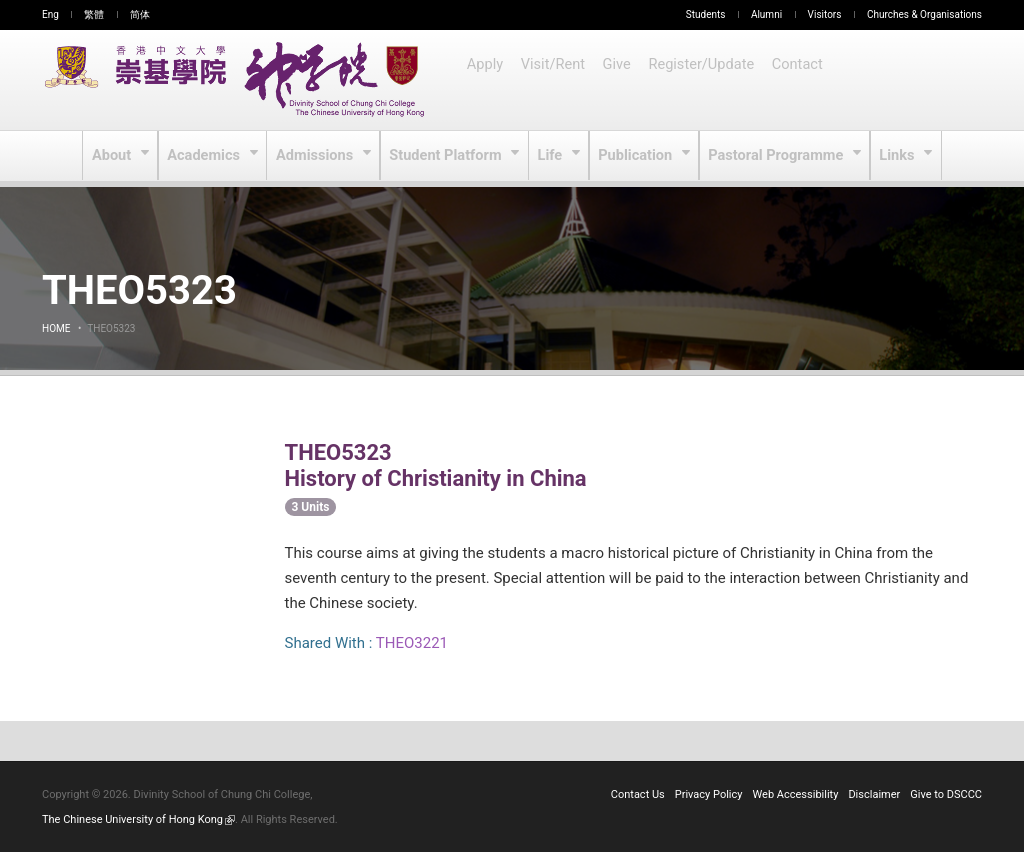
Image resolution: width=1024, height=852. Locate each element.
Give (618, 80)
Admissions (319, 156)
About (115, 156)
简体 (140, 14)
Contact (797, 80)
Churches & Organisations (924, 14)
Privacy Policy (709, 794)
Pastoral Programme (775, 156)
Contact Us (638, 794)
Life (551, 156)
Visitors (825, 14)
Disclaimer (874, 794)
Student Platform (447, 156)
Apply (485, 80)
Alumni (766, 14)
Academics (207, 156)
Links (895, 156)
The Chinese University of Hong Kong (138, 819)
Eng (50, 14)
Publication (637, 156)
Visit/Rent (554, 80)
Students (706, 14)
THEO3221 (412, 643)
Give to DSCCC (946, 794)
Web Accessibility (796, 794)
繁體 (94, 14)
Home (56, 328)
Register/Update (703, 80)
